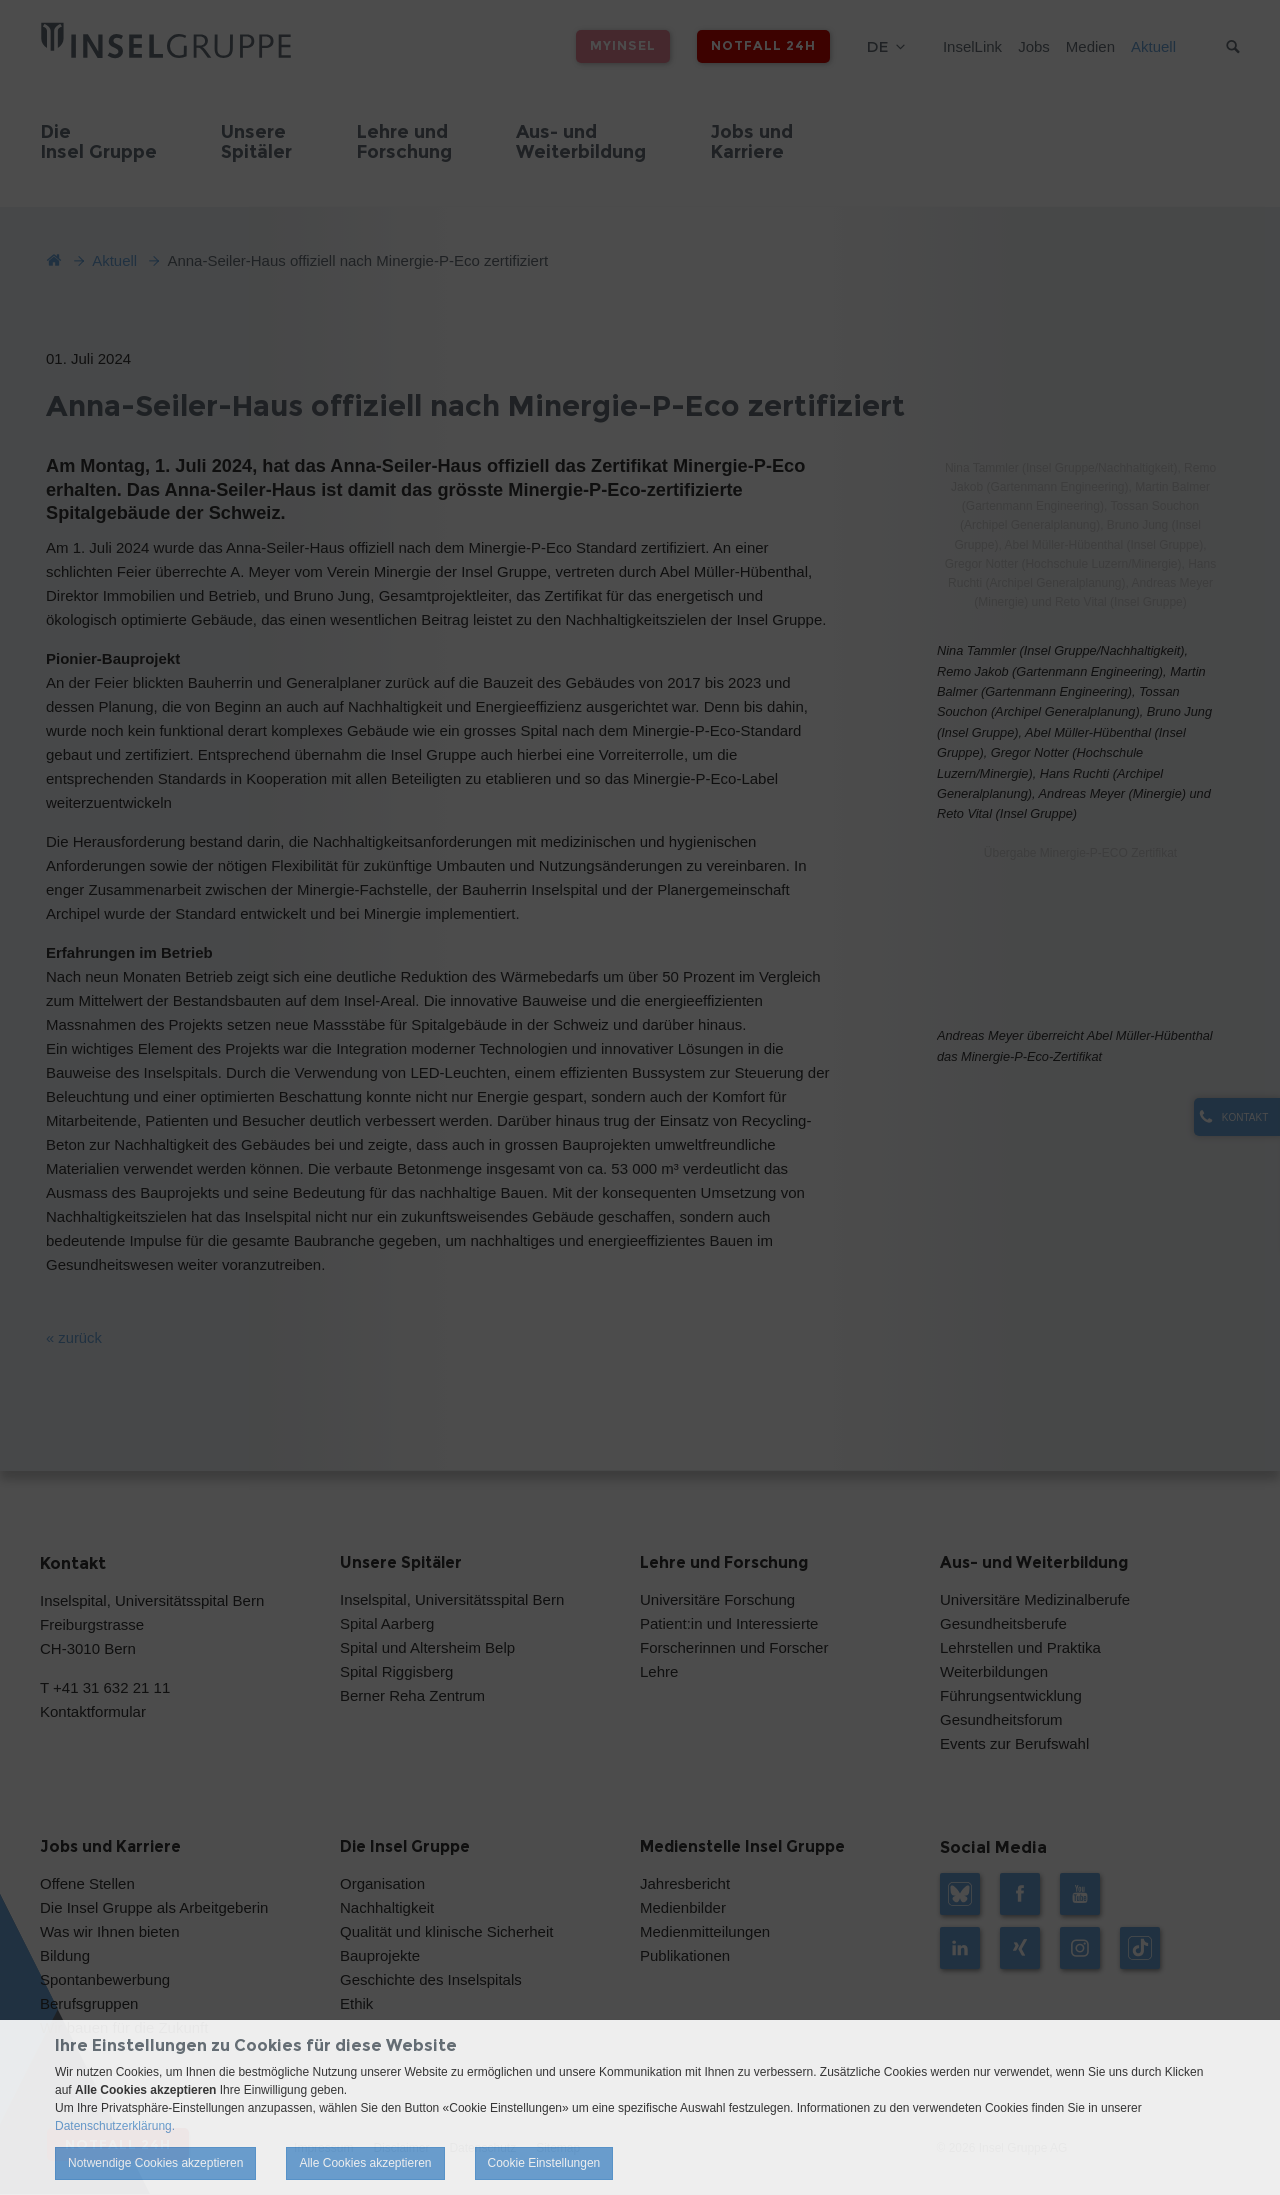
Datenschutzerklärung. (115, 2126)
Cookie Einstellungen (544, 2163)
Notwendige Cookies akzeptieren (155, 2163)
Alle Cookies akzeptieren (365, 2163)
